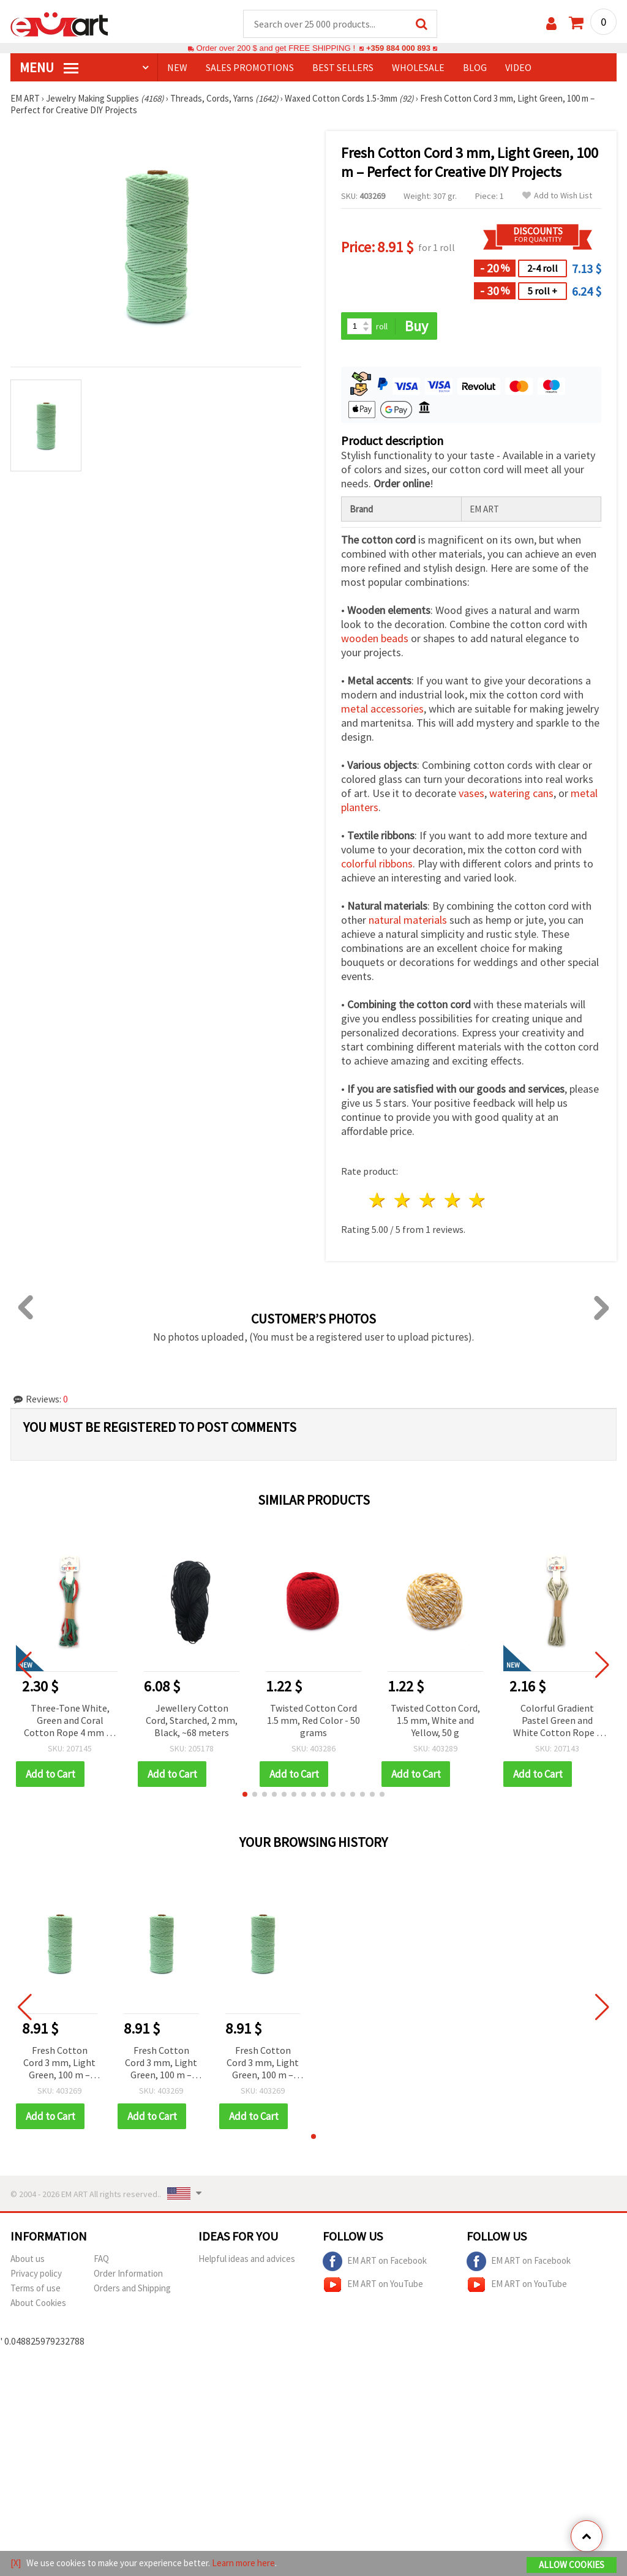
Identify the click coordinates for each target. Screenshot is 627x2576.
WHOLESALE (418, 68)
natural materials (408, 921)
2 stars (403, 1201)
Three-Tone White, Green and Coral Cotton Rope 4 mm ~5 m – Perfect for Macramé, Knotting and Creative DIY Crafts (70, 1721)
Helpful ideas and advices (246, 2259)
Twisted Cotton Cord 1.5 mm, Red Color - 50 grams (313, 1720)
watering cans (521, 794)
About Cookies (38, 2303)
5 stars (477, 1201)
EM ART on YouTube (373, 2285)
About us (27, 2259)
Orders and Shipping (132, 2288)
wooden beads (374, 639)
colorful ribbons (377, 865)
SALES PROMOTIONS (250, 68)
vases (471, 794)
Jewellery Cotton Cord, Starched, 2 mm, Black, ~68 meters (192, 1720)
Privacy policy (36, 2274)
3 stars (427, 1201)
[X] (15, 2563)
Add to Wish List (557, 196)
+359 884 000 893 (398, 48)
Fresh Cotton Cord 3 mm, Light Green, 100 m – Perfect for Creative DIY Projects (59, 2064)
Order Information (128, 2274)
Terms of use (35, 2288)
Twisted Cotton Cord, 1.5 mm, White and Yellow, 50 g (435, 1720)
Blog (475, 68)
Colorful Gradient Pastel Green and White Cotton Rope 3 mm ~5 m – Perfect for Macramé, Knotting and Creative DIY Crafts (557, 1721)
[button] (244, 1794)
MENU (49, 68)
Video (518, 68)
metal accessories (382, 710)
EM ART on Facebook (375, 2262)
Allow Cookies (571, 2564)
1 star (378, 1201)
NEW (177, 68)
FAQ (101, 2259)
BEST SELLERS (343, 68)
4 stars (452, 1201)
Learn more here (243, 2563)
